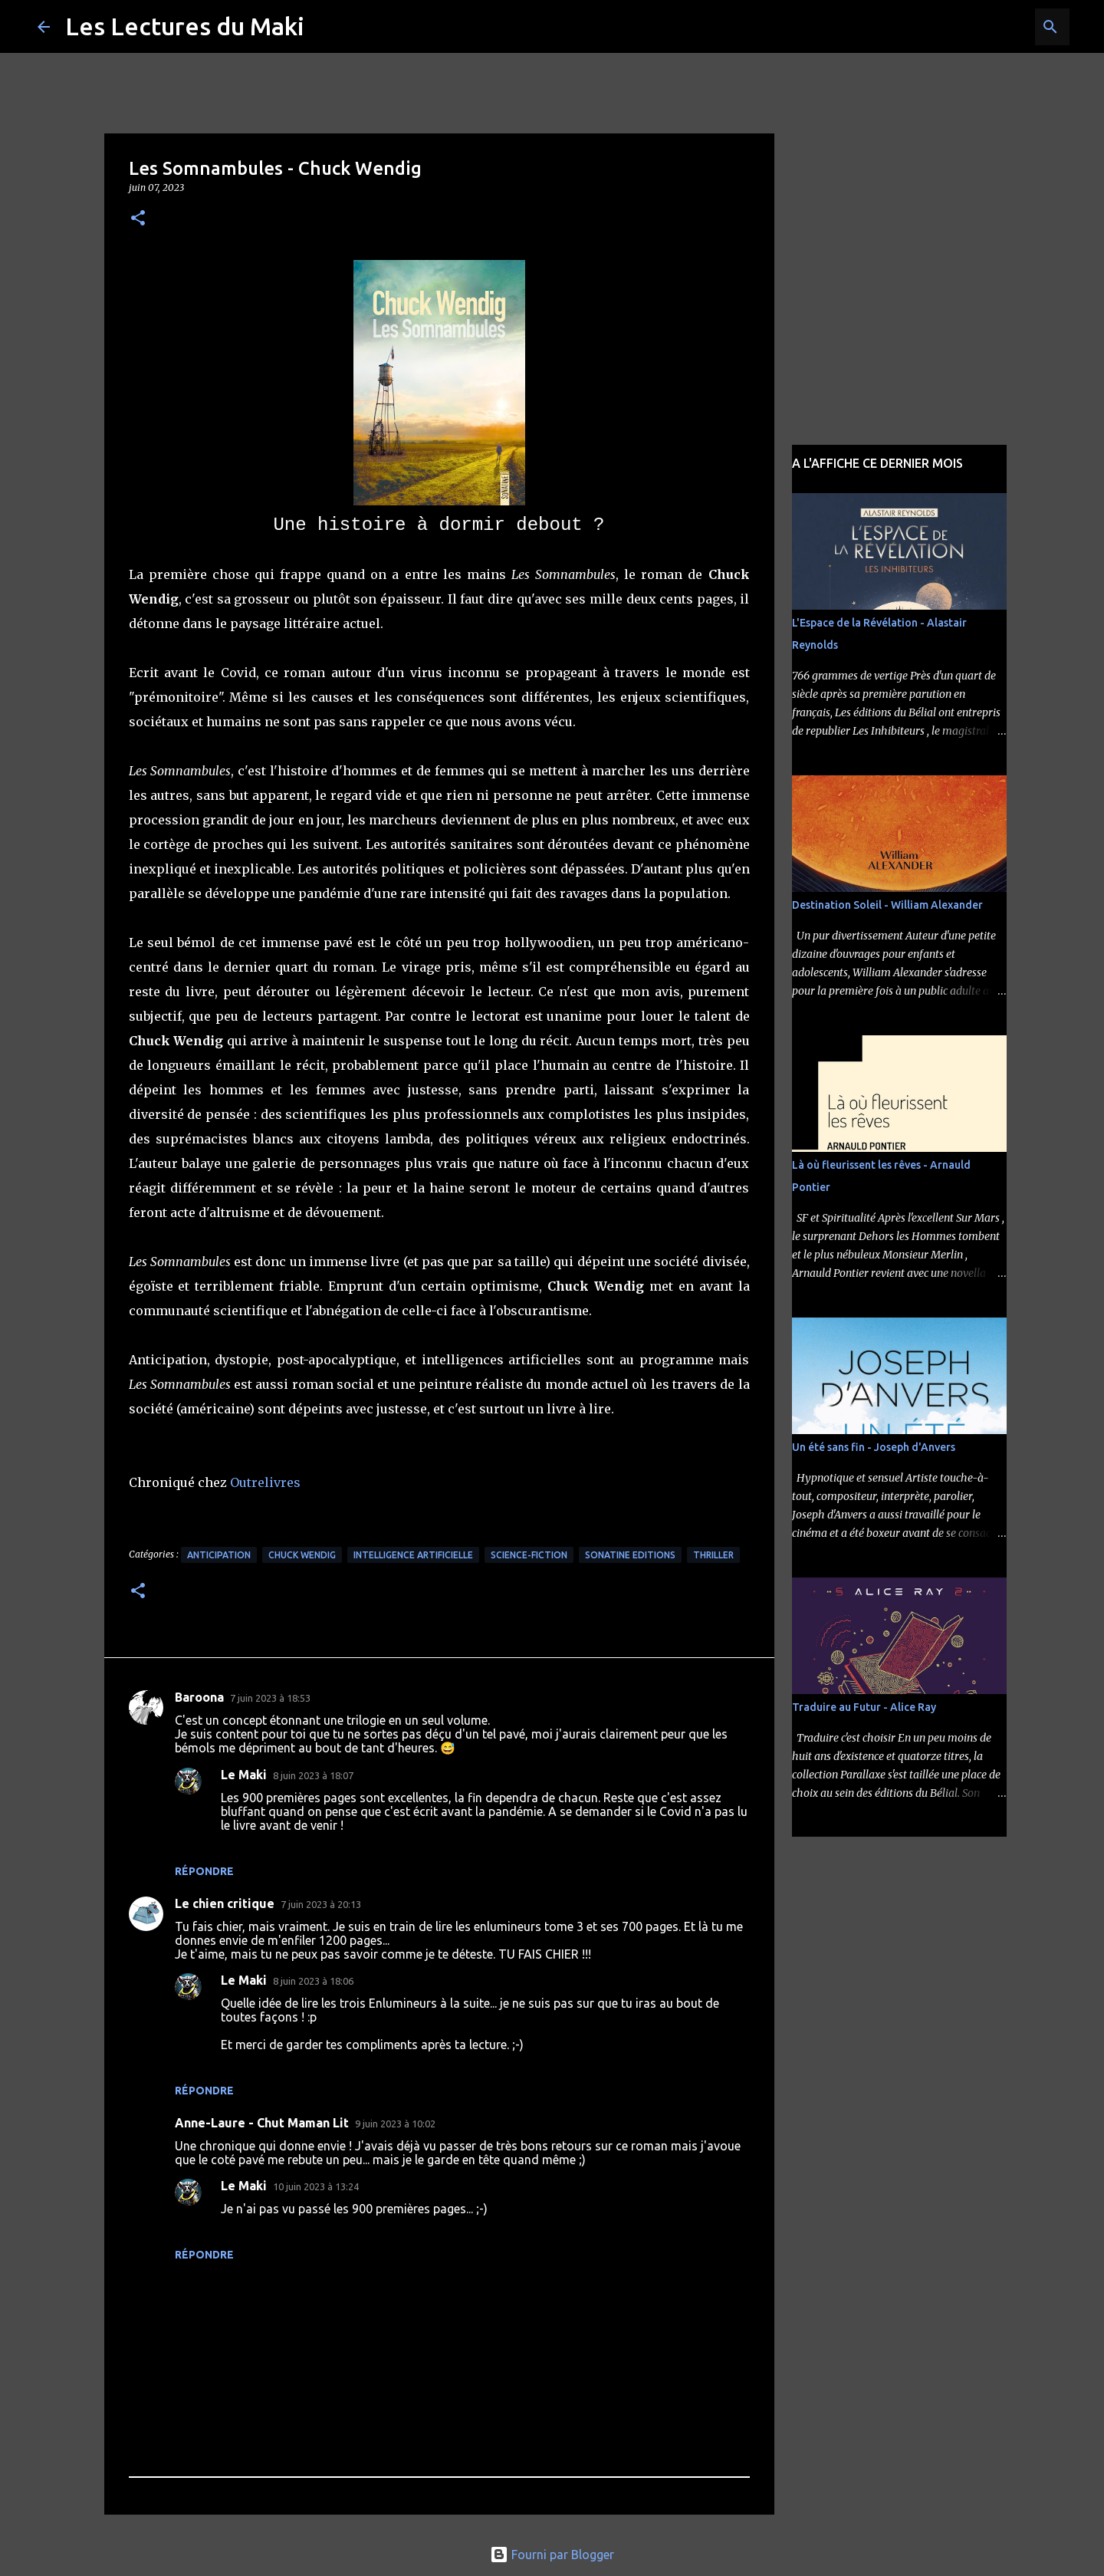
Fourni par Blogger (552, 2554)
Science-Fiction (529, 1555)
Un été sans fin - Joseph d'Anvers (873, 1447)
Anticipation (219, 1555)
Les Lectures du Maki (184, 26)
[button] (138, 219)
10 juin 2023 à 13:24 (316, 2186)
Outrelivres (265, 1482)
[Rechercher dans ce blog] (989, 26)
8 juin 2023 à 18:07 (313, 1775)
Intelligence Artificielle (413, 1555)
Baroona (199, 1697)
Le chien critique (224, 1903)
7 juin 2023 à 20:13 (321, 1904)
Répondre (204, 1871)
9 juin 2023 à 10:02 (395, 2123)
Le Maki (244, 1774)
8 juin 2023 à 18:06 (313, 1981)
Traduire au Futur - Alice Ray (864, 1707)
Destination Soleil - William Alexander (887, 905)
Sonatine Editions (630, 1555)
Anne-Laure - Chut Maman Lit (262, 2123)
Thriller (713, 1555)
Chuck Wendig (302, 1555)
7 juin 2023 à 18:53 (270, 1698)
